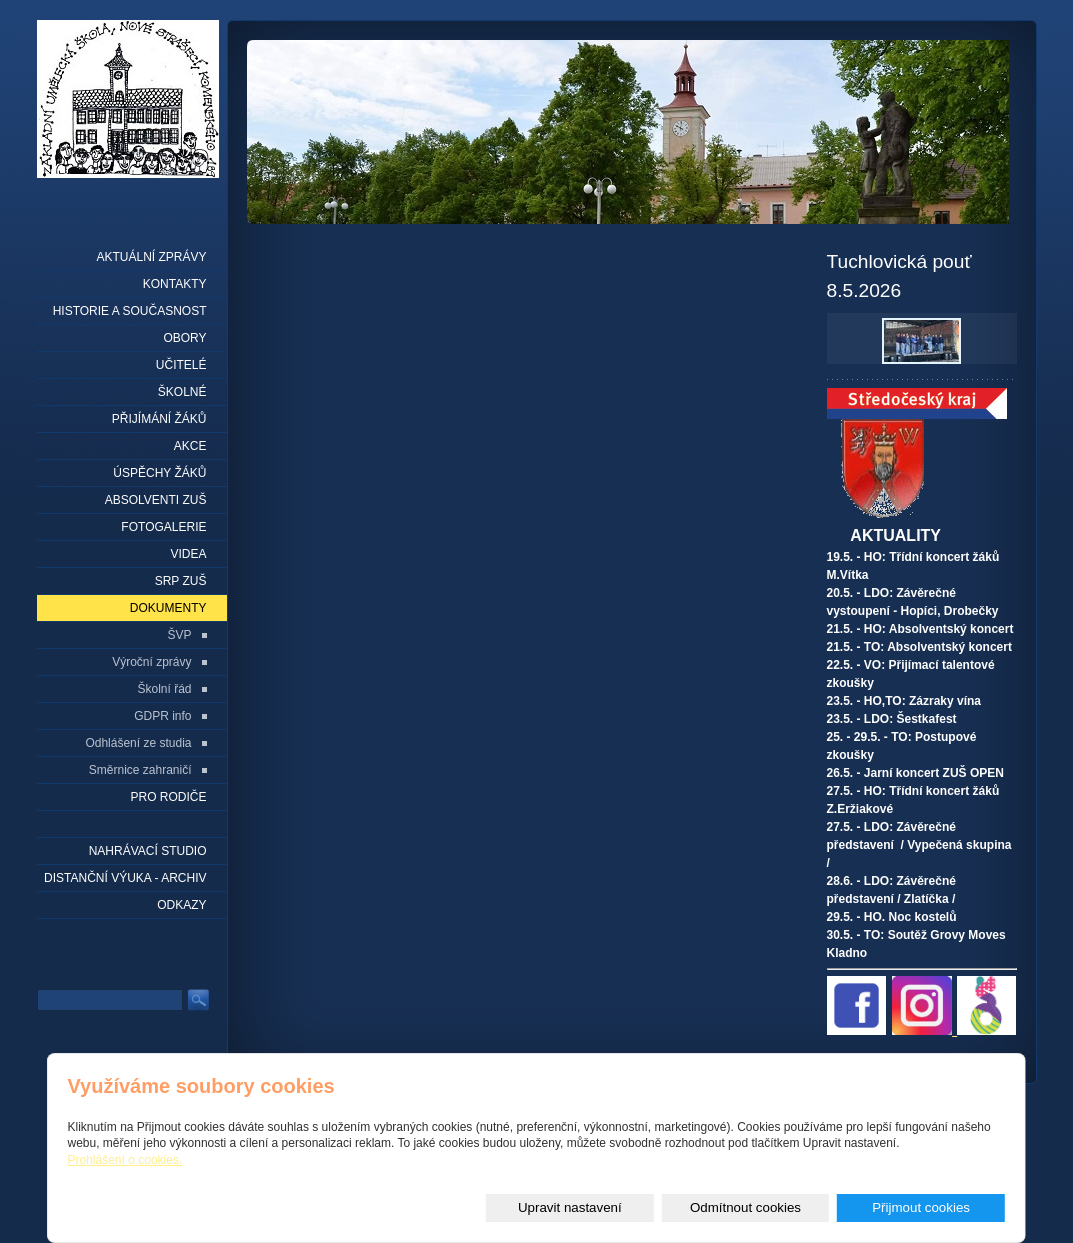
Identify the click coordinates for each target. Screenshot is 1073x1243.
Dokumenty (168, 608)
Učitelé (181, 365)
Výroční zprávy (151, 662)
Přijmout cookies (933, 1207)
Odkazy (181, 905)
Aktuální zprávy (151, 257)
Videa (188, 554)
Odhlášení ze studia (138, 743)
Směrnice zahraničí (140, 770)
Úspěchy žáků (159, 473)
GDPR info (162, 716)
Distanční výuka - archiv (125, 878)
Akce (190, 446)
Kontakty (175, 284)
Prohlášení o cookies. (125, 1161)
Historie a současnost (130, 311)
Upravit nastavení (629, 1207)
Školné (182, 392)
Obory (184, 338)
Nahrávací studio (148, 851)
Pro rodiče (168, 797)
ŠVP (179, 635)
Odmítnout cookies (780, 1207)
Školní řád (164, 689)
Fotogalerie (163, 527)
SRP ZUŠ (181, 581)
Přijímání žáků (159, 419)
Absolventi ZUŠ (156, 500)
